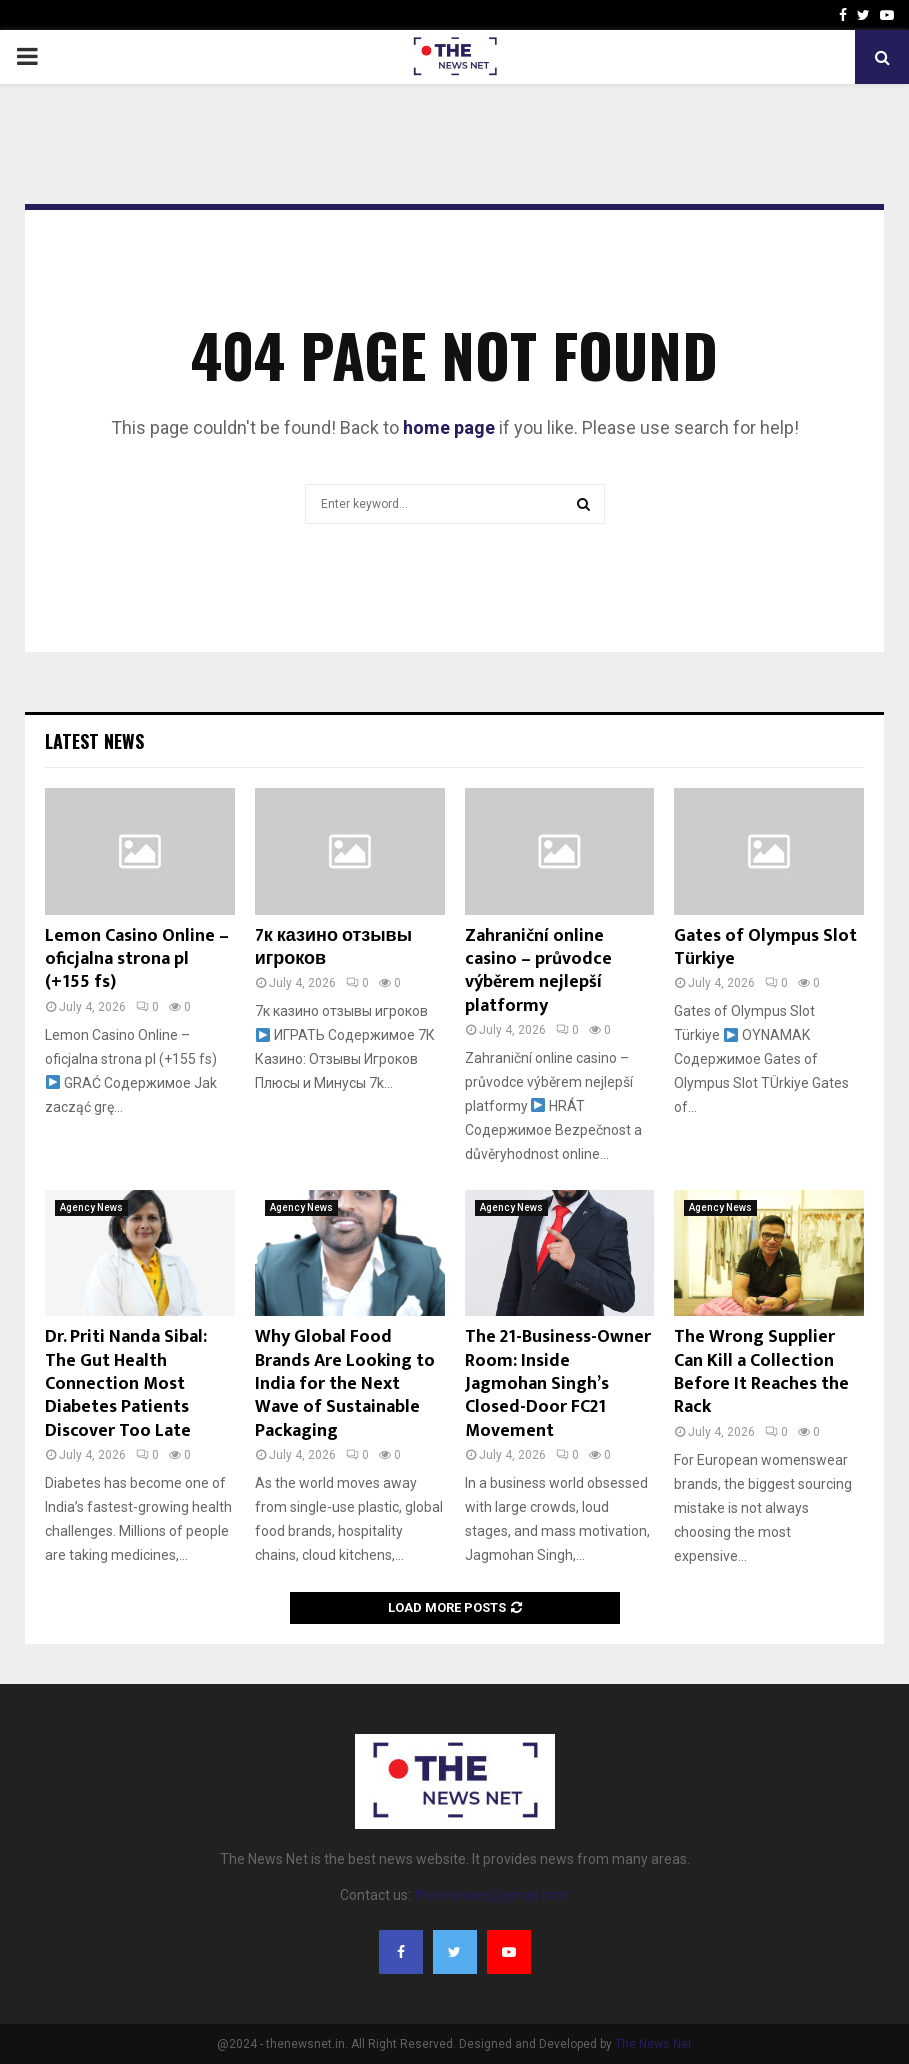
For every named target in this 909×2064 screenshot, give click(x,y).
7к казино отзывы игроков (333, 947)
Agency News (91, 1207)
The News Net (653, 2044)
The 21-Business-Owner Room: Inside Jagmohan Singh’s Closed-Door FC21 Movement (558, 1384)
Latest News (94, 741)
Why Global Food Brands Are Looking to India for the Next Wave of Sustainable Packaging (345, 1384)
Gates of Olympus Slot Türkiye (765, 947)
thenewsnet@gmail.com (491, 1895)
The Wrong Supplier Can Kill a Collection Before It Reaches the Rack (761, 1372)
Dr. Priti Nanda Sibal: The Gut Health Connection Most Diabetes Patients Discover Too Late (126, 1384)
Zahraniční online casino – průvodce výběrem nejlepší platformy (538, 971)
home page (449, 427)
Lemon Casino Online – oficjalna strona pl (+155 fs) (137, 959)
